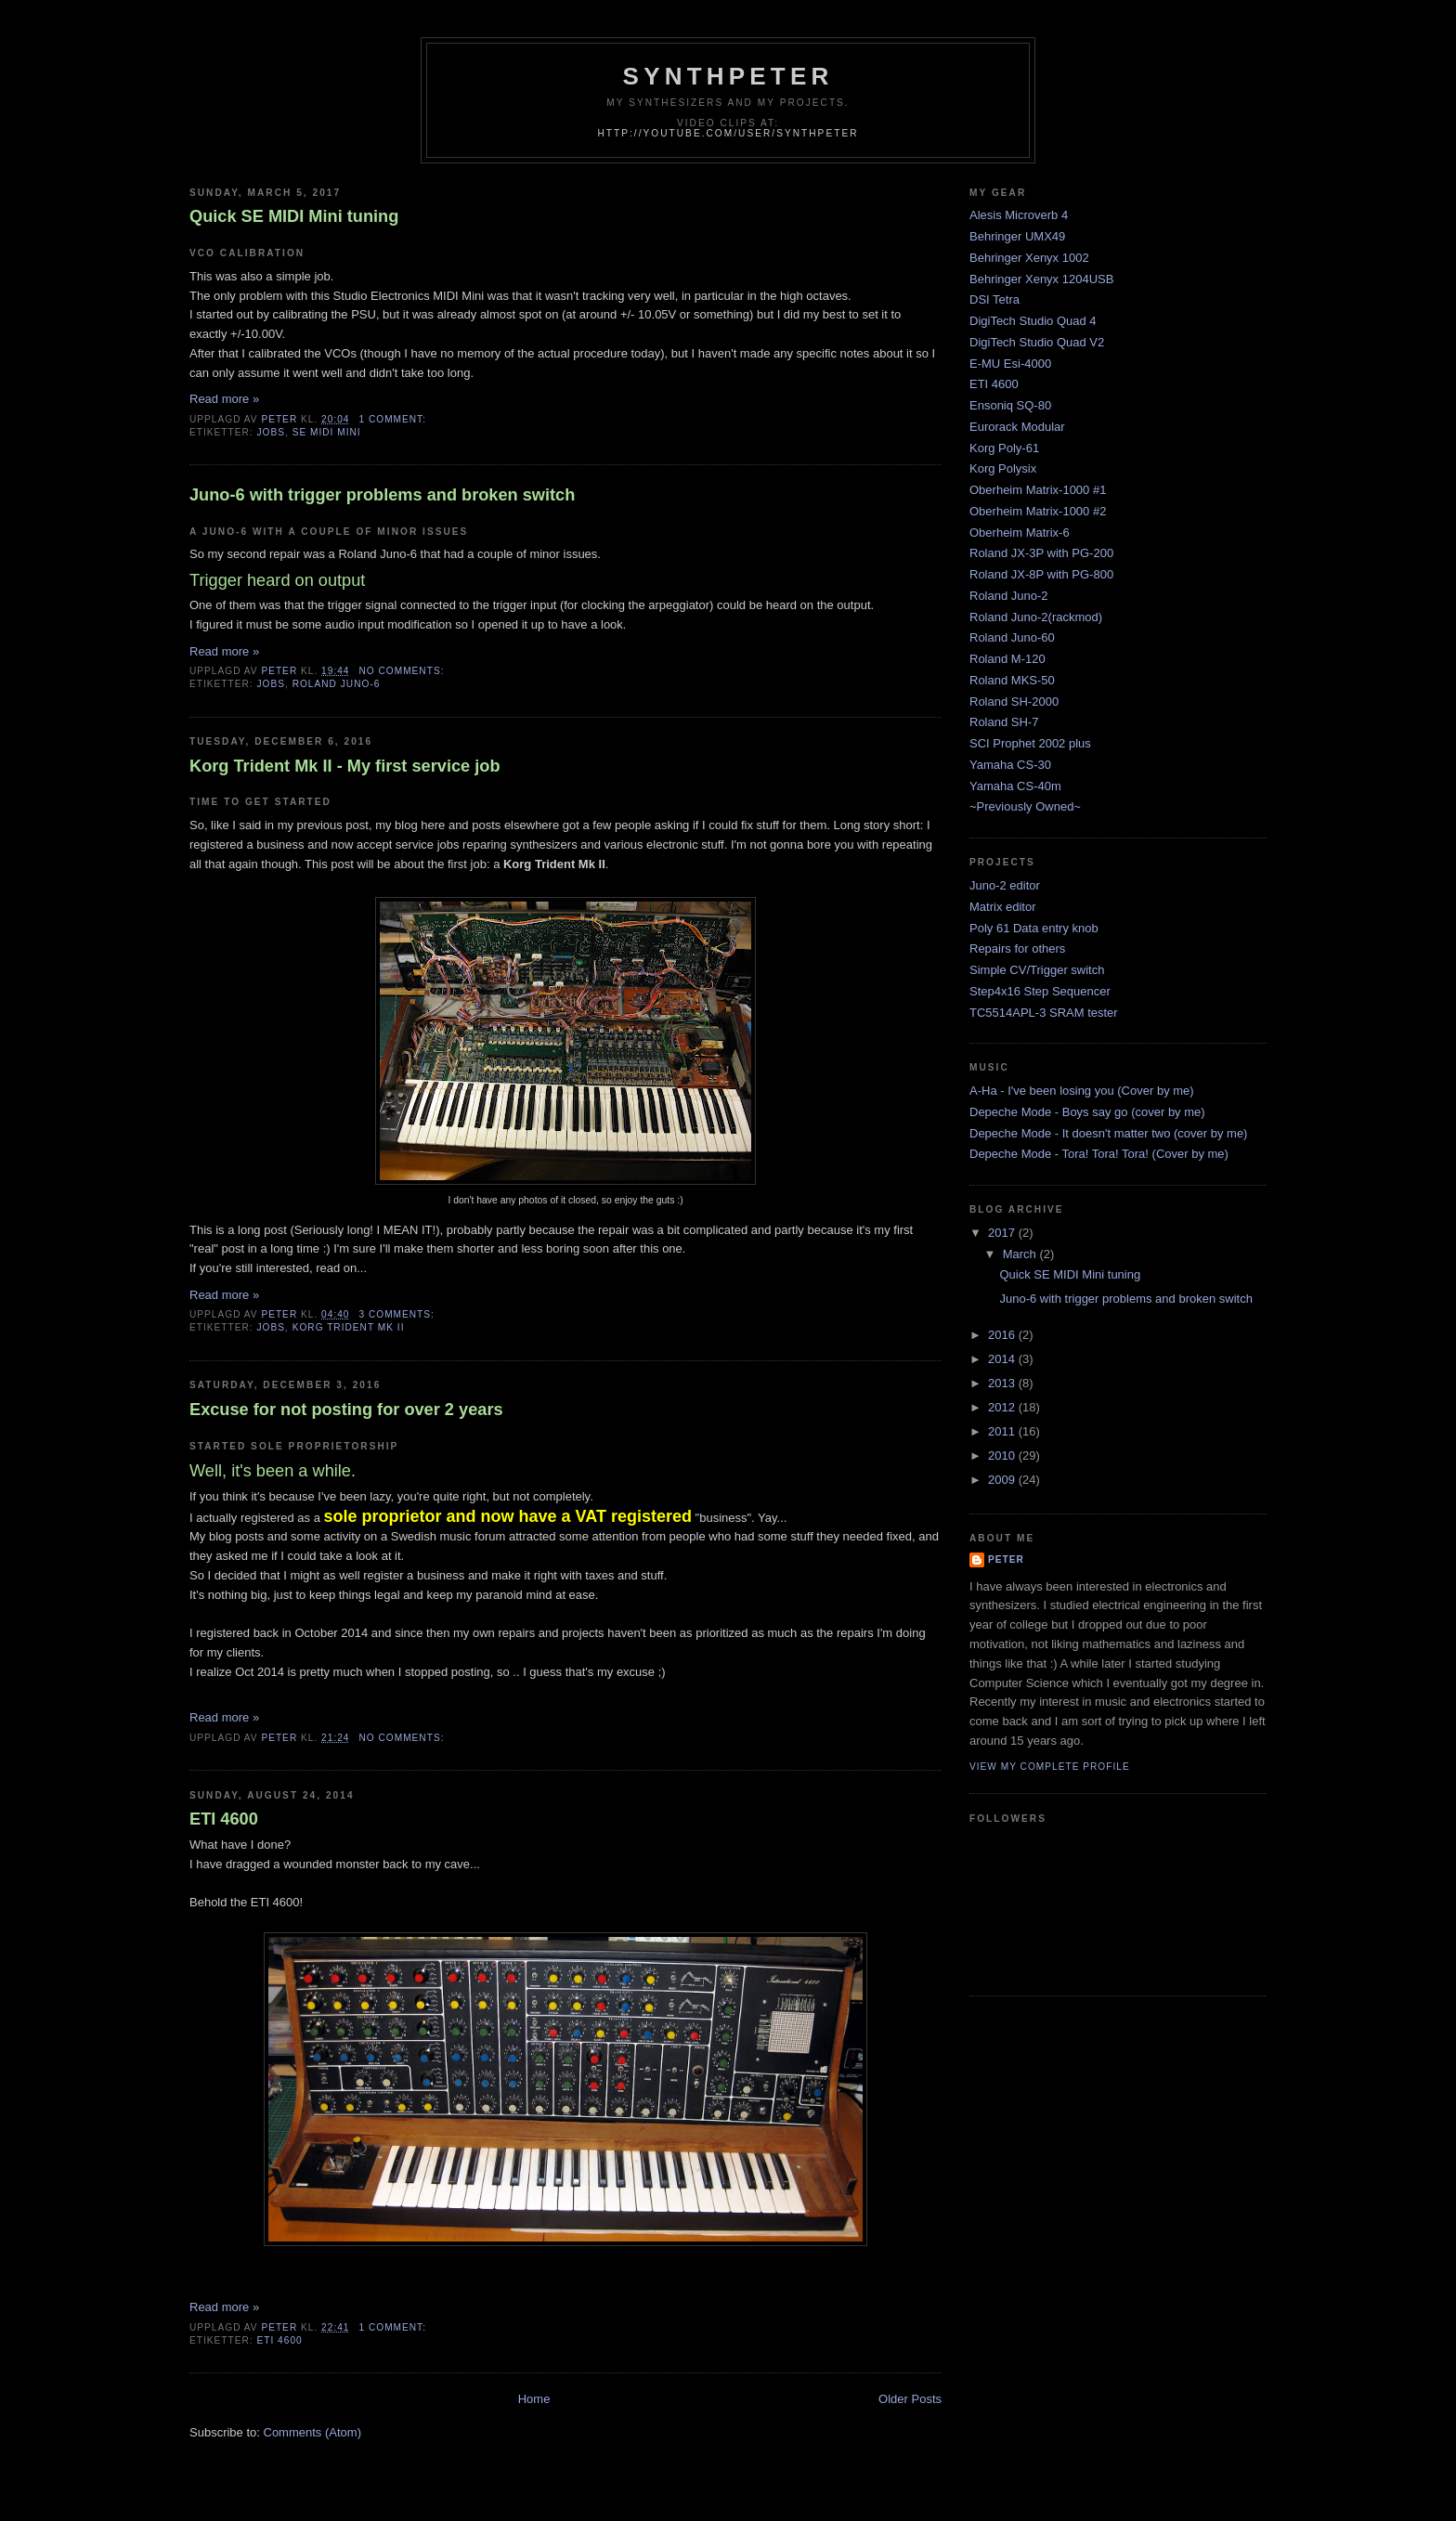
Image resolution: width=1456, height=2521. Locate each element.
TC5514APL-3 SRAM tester (1043, 1013)
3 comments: (397, 1314)
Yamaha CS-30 (1010, 765)
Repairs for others (1017, 948)
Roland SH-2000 (1014, 701)
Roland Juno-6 (336, 684)
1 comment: (393, 419)
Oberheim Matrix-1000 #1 (1037, 490)
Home (534, 2399)
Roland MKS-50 (1012, 680)
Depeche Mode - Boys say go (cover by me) (1087, 1112)
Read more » (224, 399)
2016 (1003, 1335)
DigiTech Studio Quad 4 (1033, 321)
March (1021, 1254)
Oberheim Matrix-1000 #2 (1037, 511)
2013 (1003, 1383)
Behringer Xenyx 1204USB (1041, 279)
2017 (1003, 1233)
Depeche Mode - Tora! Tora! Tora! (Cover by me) (1098, 1154)
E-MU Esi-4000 (1010, 363)
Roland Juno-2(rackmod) (1035, 617)
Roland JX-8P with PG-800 (1041, 574)
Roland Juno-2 (1008, 596)
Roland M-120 (1007, 659)
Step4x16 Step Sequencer (1040, 991)
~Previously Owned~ (1025, 806)
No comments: (403, 671)
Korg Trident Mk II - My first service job (344, 766)
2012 (1003, 1407)
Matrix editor (1002, 907)
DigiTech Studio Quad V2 (1036, 342)
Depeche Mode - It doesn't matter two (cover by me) (1108, 1133)
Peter (1006, 1559)
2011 (1003, 1431)
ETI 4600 (223, 1819)
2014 (1003, 1359)
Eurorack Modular (1017, 427)
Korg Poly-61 (1004, 448)
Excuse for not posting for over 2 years (346, 1409)
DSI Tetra (994, 299)
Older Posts (910, 2399)
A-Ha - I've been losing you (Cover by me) (1081, 1091)
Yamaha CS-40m (1015, 786)
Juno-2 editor (1004, 885)
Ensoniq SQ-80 (1010, 405)
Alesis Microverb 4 (1018, 215)
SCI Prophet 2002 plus (1030, 743)
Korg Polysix (1002, 468)
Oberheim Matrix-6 (1019, 532)
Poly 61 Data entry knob (1033, 928)
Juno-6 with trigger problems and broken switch (382, 495)
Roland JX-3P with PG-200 (1041, 553)
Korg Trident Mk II (348, 1327)
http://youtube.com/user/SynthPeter (727, 133)
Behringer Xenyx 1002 (1029, 258)
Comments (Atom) (312, 2432)
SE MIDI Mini (326, 432)
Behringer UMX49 (1017, 236)
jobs (270, 432)
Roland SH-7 (1003, 722)
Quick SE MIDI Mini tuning (293, 216)
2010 (1003, 1455)
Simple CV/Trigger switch (1036, 970)
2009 (1003, 1480)
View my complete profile (1049, 1766)
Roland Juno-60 (1012, 637)
